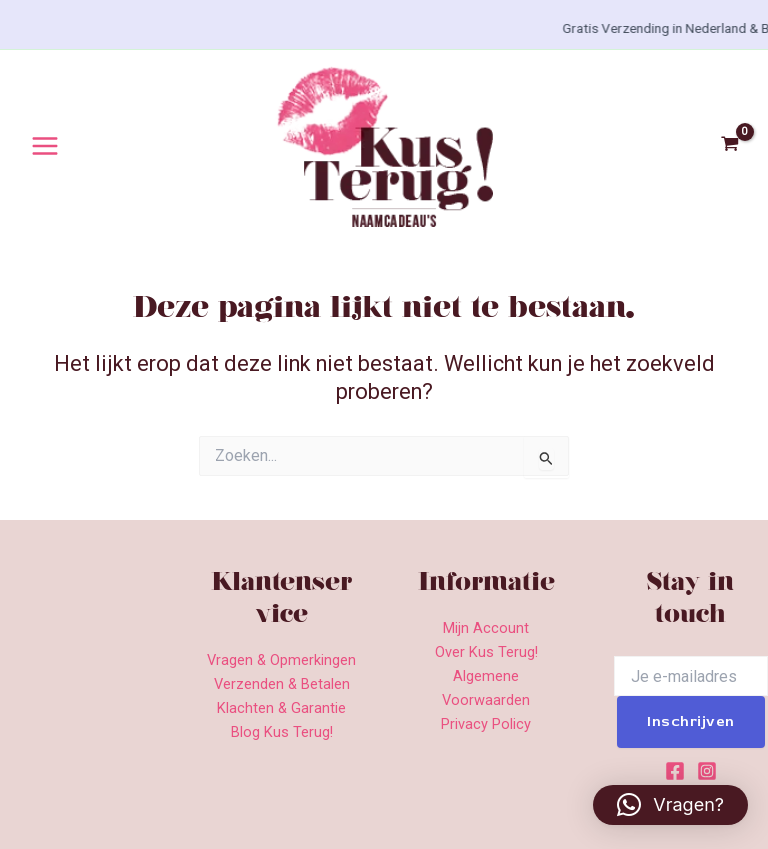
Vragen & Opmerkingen (281, 660)
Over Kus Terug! (486, 652)
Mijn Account (486, 628)
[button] (670, 805)
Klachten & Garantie (281, 708)
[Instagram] (707, 771)
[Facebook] (675, 771)
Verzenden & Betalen (282, 684)
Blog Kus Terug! (282, 732)
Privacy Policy (486, 724)
